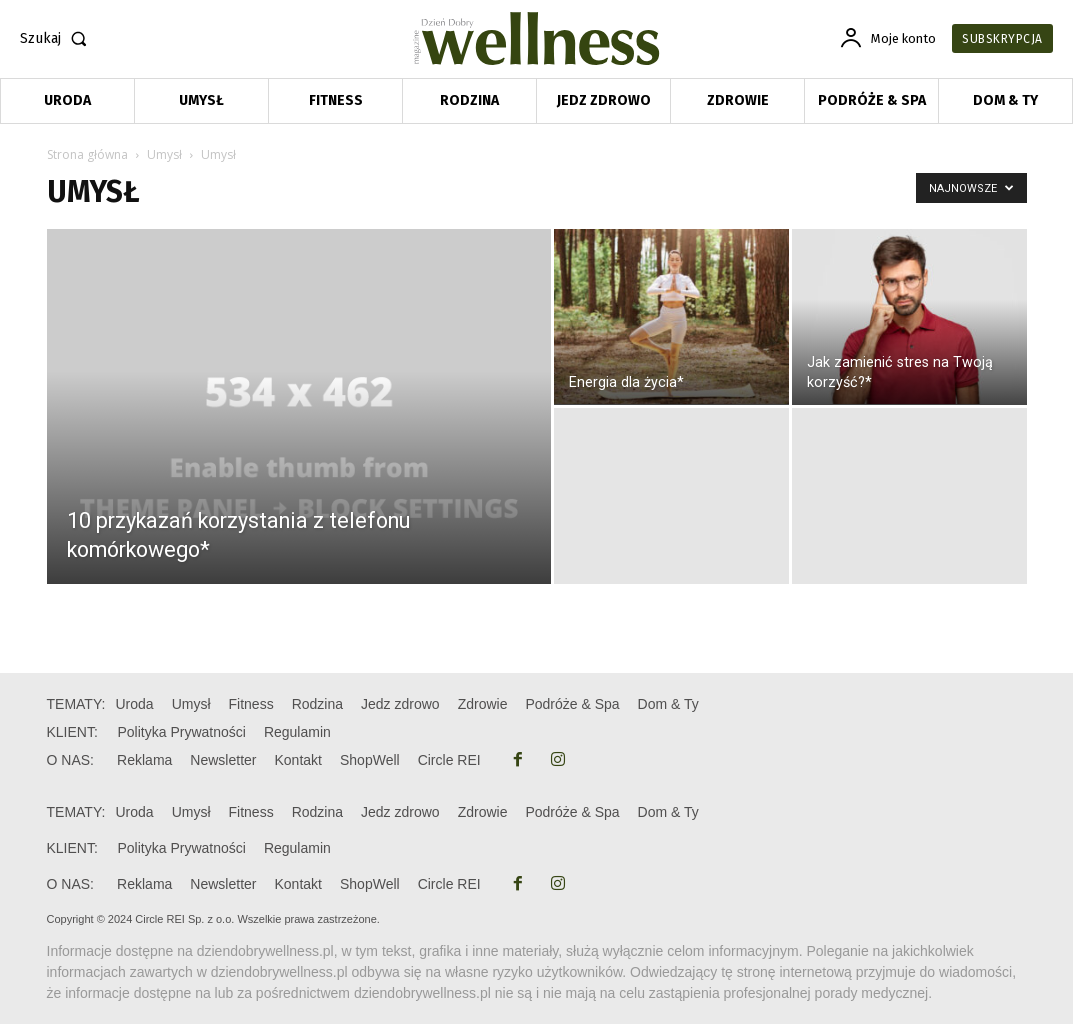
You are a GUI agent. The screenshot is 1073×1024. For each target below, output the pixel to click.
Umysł (164, 154)
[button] (57, 39)
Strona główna (87, 154)
